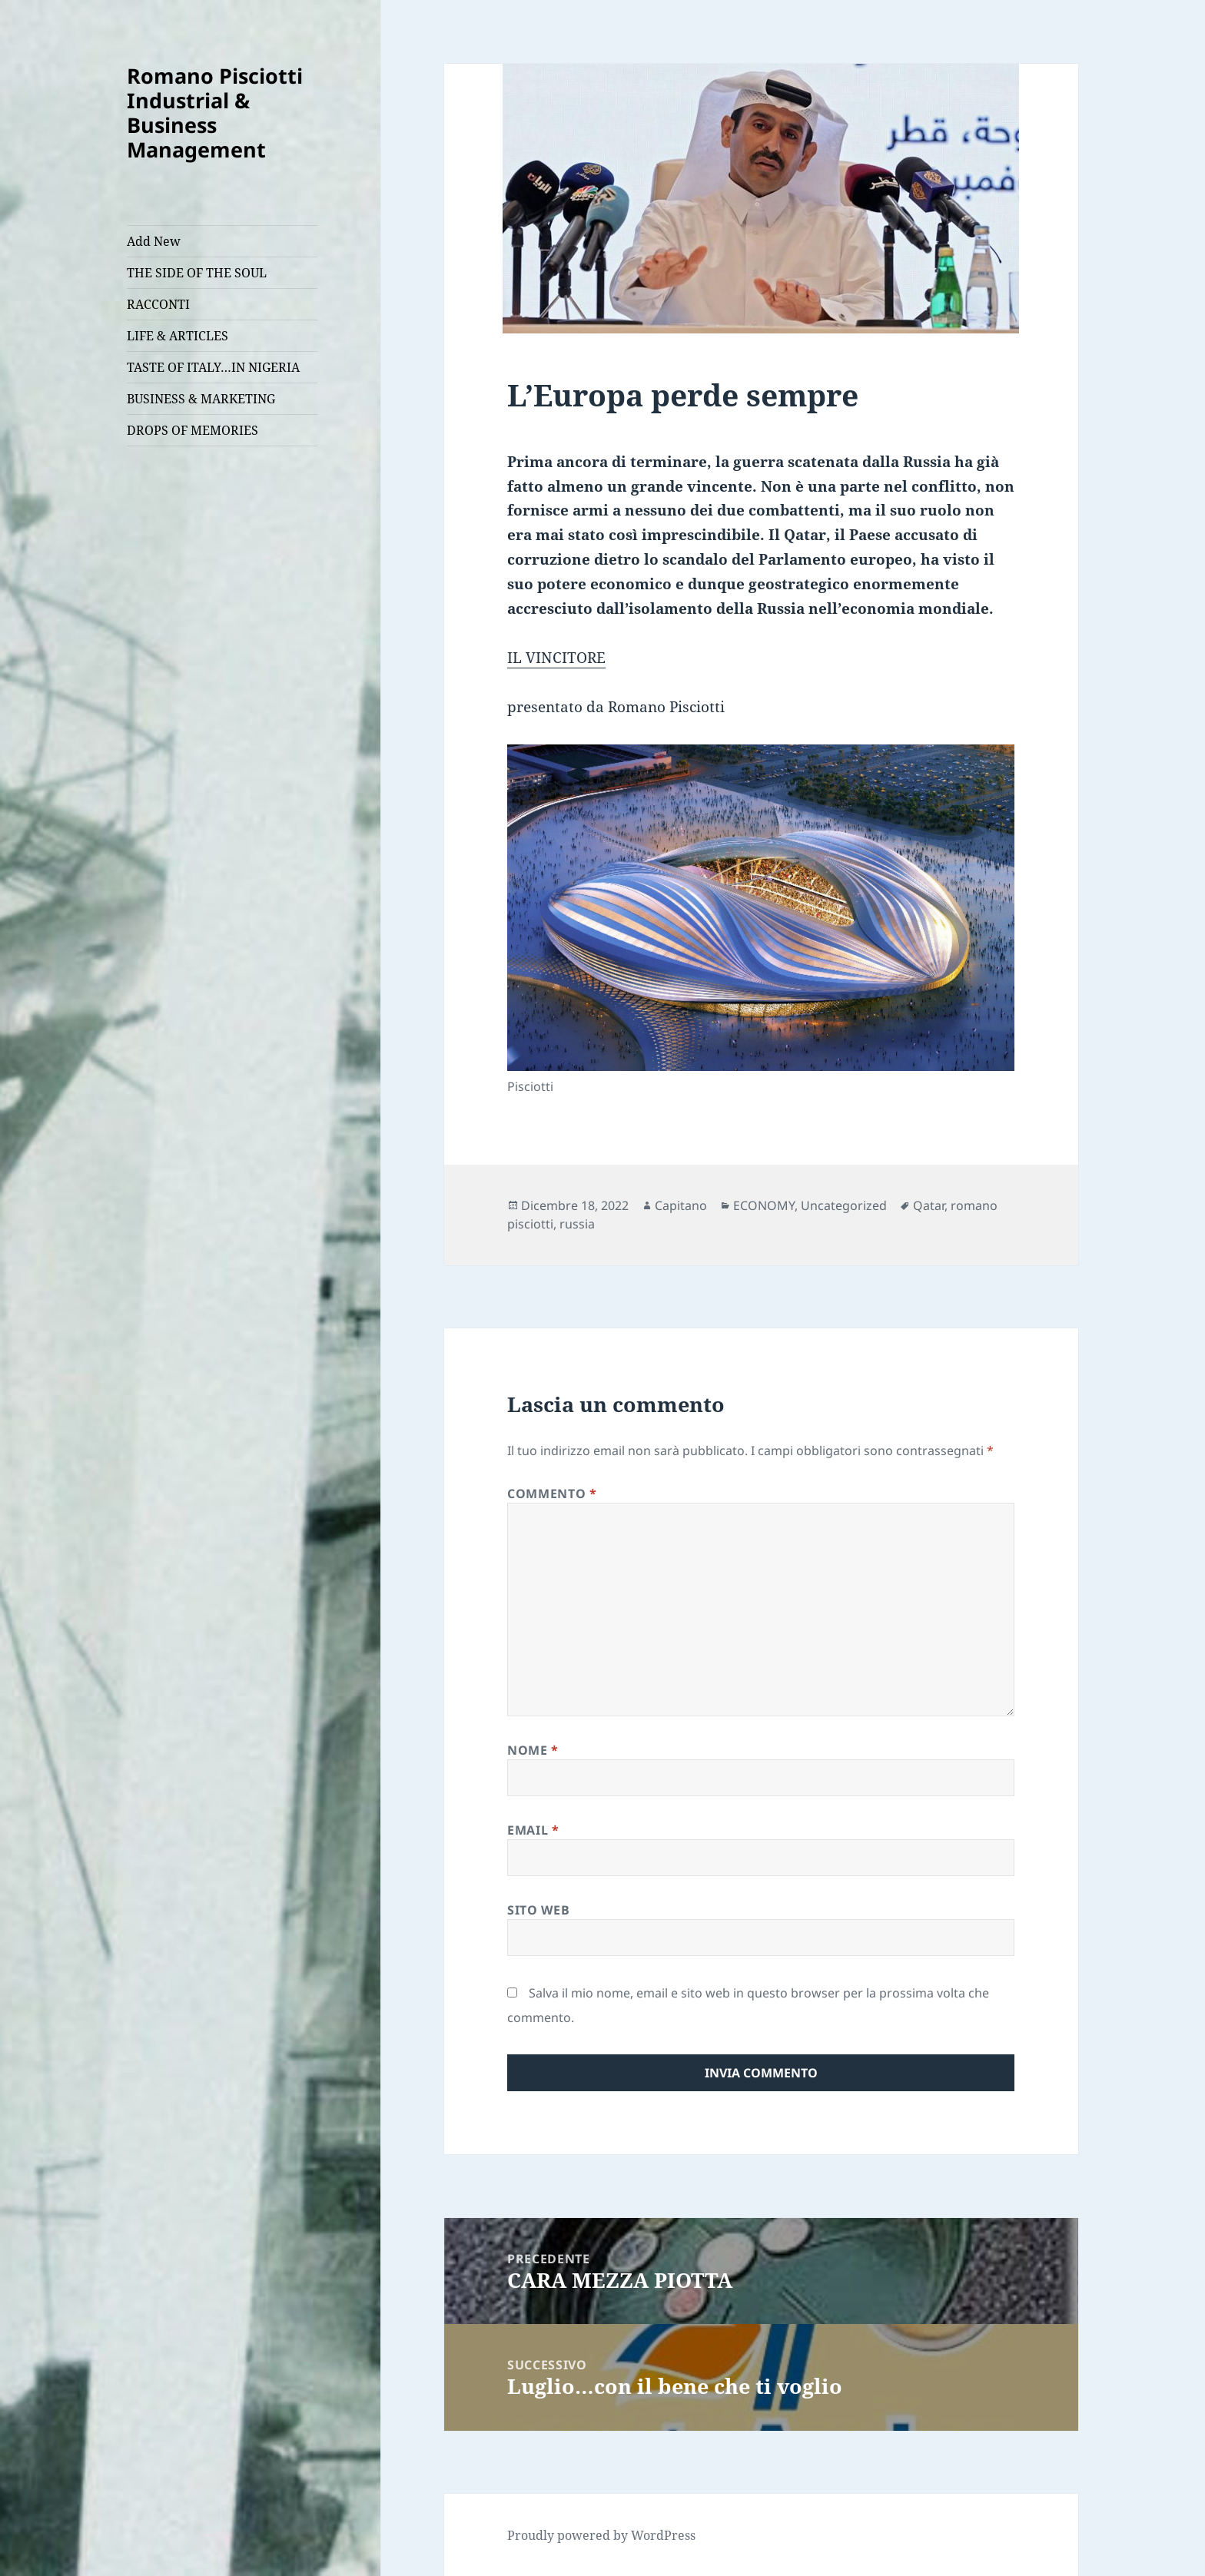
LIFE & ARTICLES (177, 335)
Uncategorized (844, 1205)
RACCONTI (158, 304)
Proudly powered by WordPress (601, 2535)
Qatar (928, 1205)
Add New (154, 241)
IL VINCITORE (556, 658)
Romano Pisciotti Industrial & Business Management (215, 112)
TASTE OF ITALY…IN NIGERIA (213, 367)
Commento (551, 1493)
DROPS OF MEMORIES (192, 430)
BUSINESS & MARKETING (201, 398)
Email (533, 1830)
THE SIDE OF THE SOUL (197, 272)
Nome (533, 1750)
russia (577, 1223)
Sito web (538, 1909)
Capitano (681, 1205)
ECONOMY (764, 1205)
